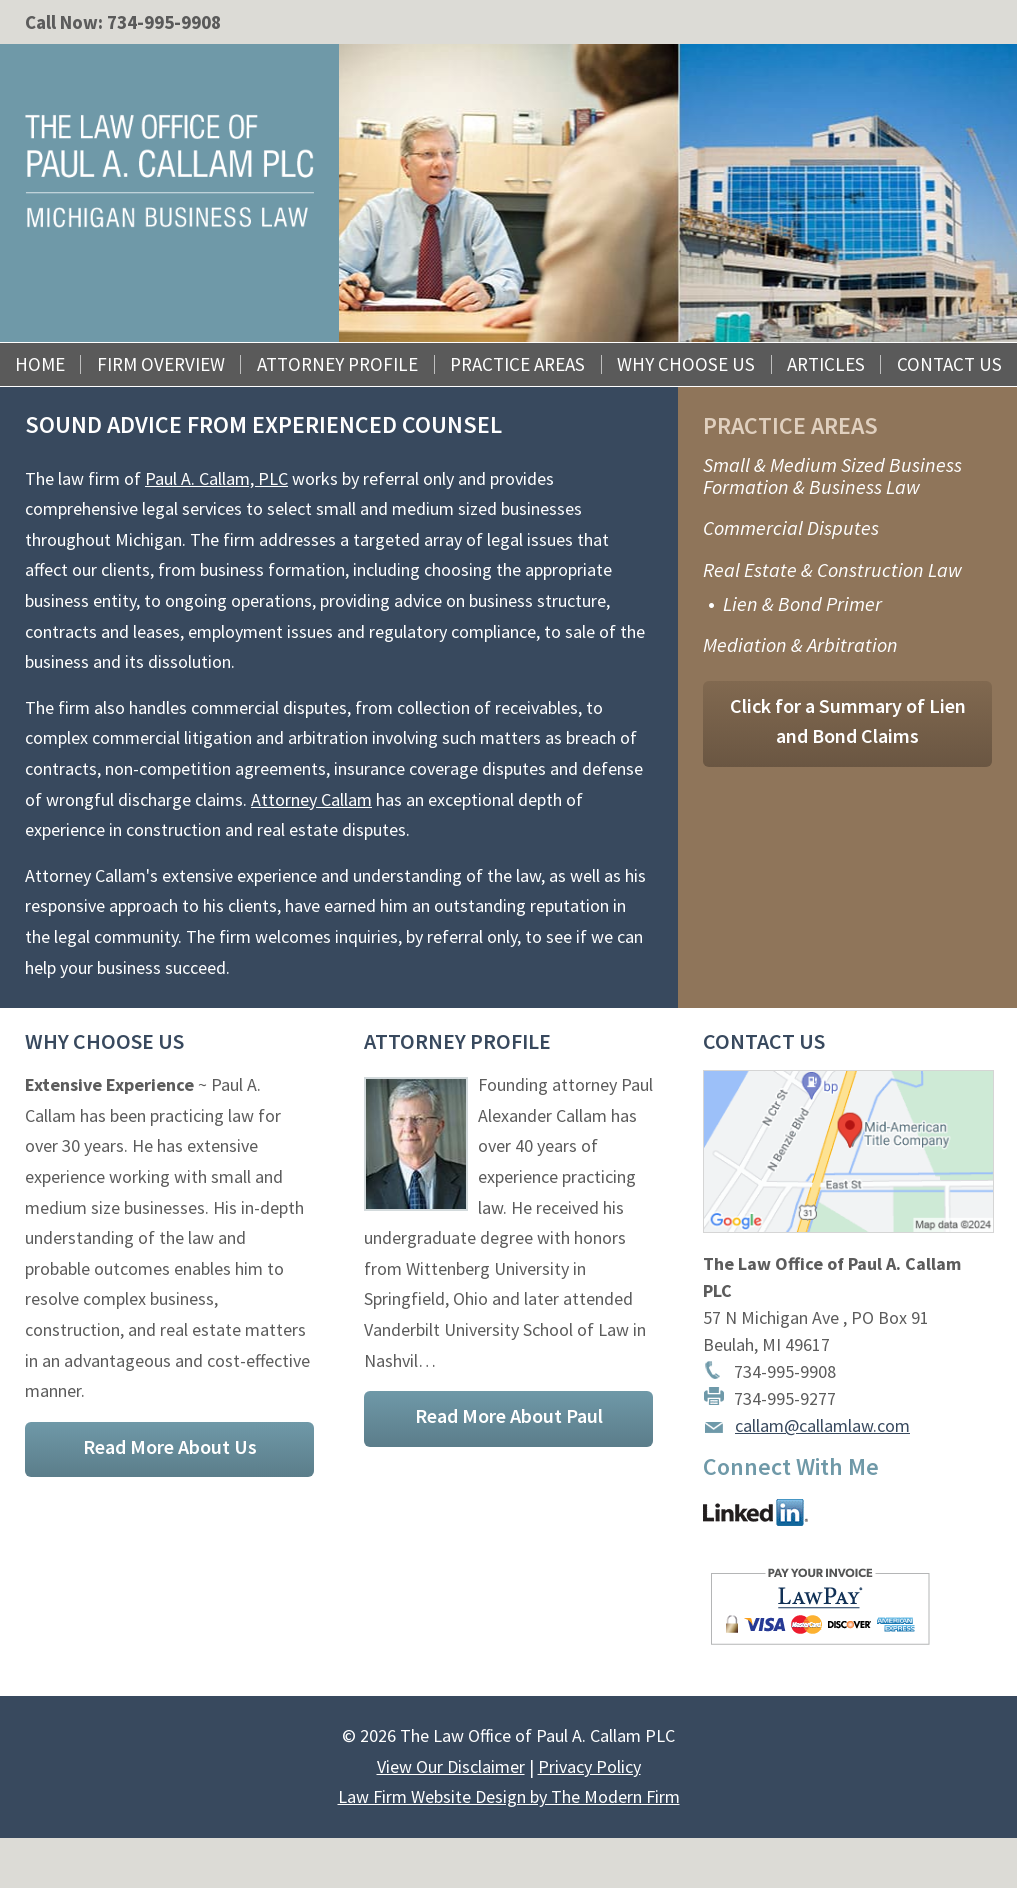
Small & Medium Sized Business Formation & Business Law (832, 475)
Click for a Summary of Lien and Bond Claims (848, 721)
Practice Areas (517, 364)
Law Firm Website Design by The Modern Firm (509, 1796)
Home (40, 364)
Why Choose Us (686, 364)
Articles (826, 364)
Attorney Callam (311, 799)
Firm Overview (161, 364)
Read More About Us (170, 1446)
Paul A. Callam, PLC (216, 478)
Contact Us (949, 364)
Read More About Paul (509, 1415)
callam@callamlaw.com (822, 1425)
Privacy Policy (589, 1766)
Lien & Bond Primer (802, 603)
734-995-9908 (164, 22)
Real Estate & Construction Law (832, 569)
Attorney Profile (337, 364)
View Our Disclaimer (451, 1766)
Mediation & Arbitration (800, 644)
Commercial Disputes (791, 527)
